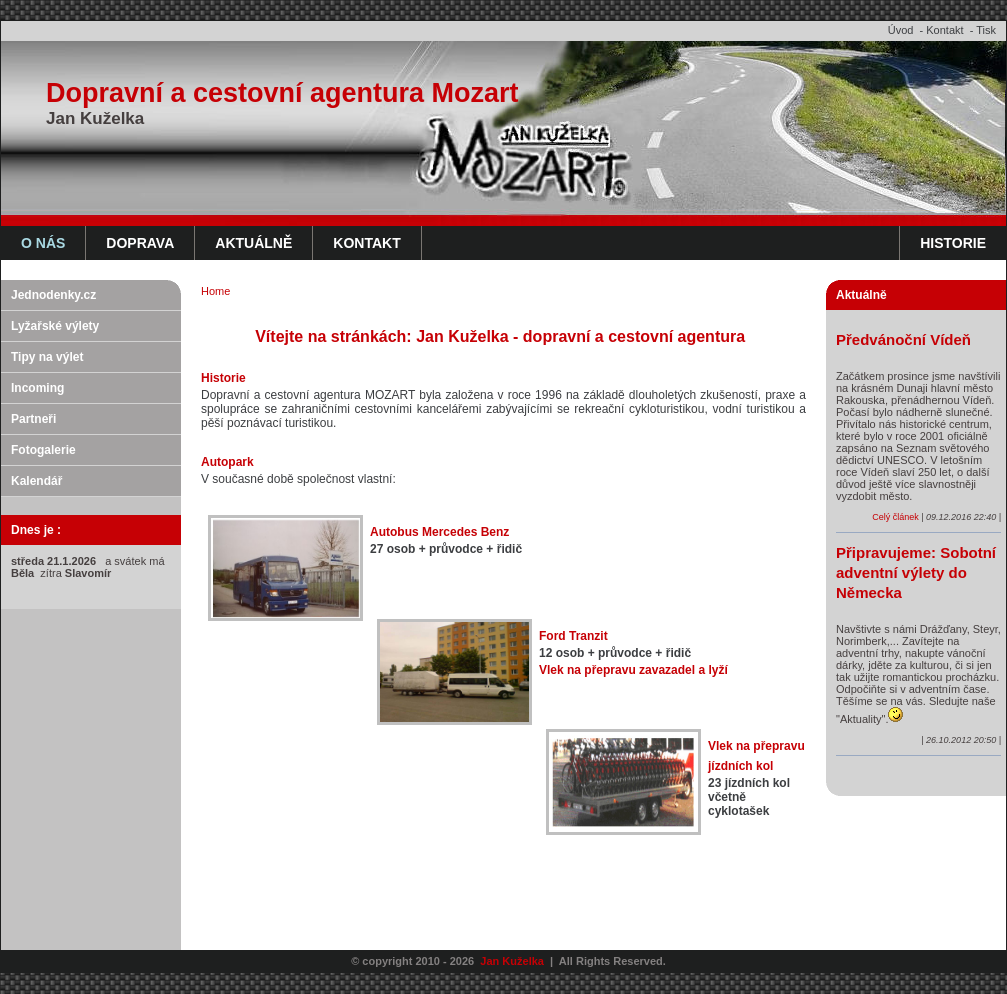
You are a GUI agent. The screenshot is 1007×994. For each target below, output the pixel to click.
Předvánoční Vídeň (903, 339)
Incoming (37, 388)
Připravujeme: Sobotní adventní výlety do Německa (916, 572)
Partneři (33, 419)
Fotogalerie (43, 450)
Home (215, 291)
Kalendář (36, 481)
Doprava (140, 243)
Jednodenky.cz (53, 295)
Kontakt (944, 30)
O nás (43, 243)
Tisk (986, 30)
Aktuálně (253, 243)
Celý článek (895, 517)
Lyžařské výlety (55, 326)
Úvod (901, 30)
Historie (953, 243)
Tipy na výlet (47, 357)
